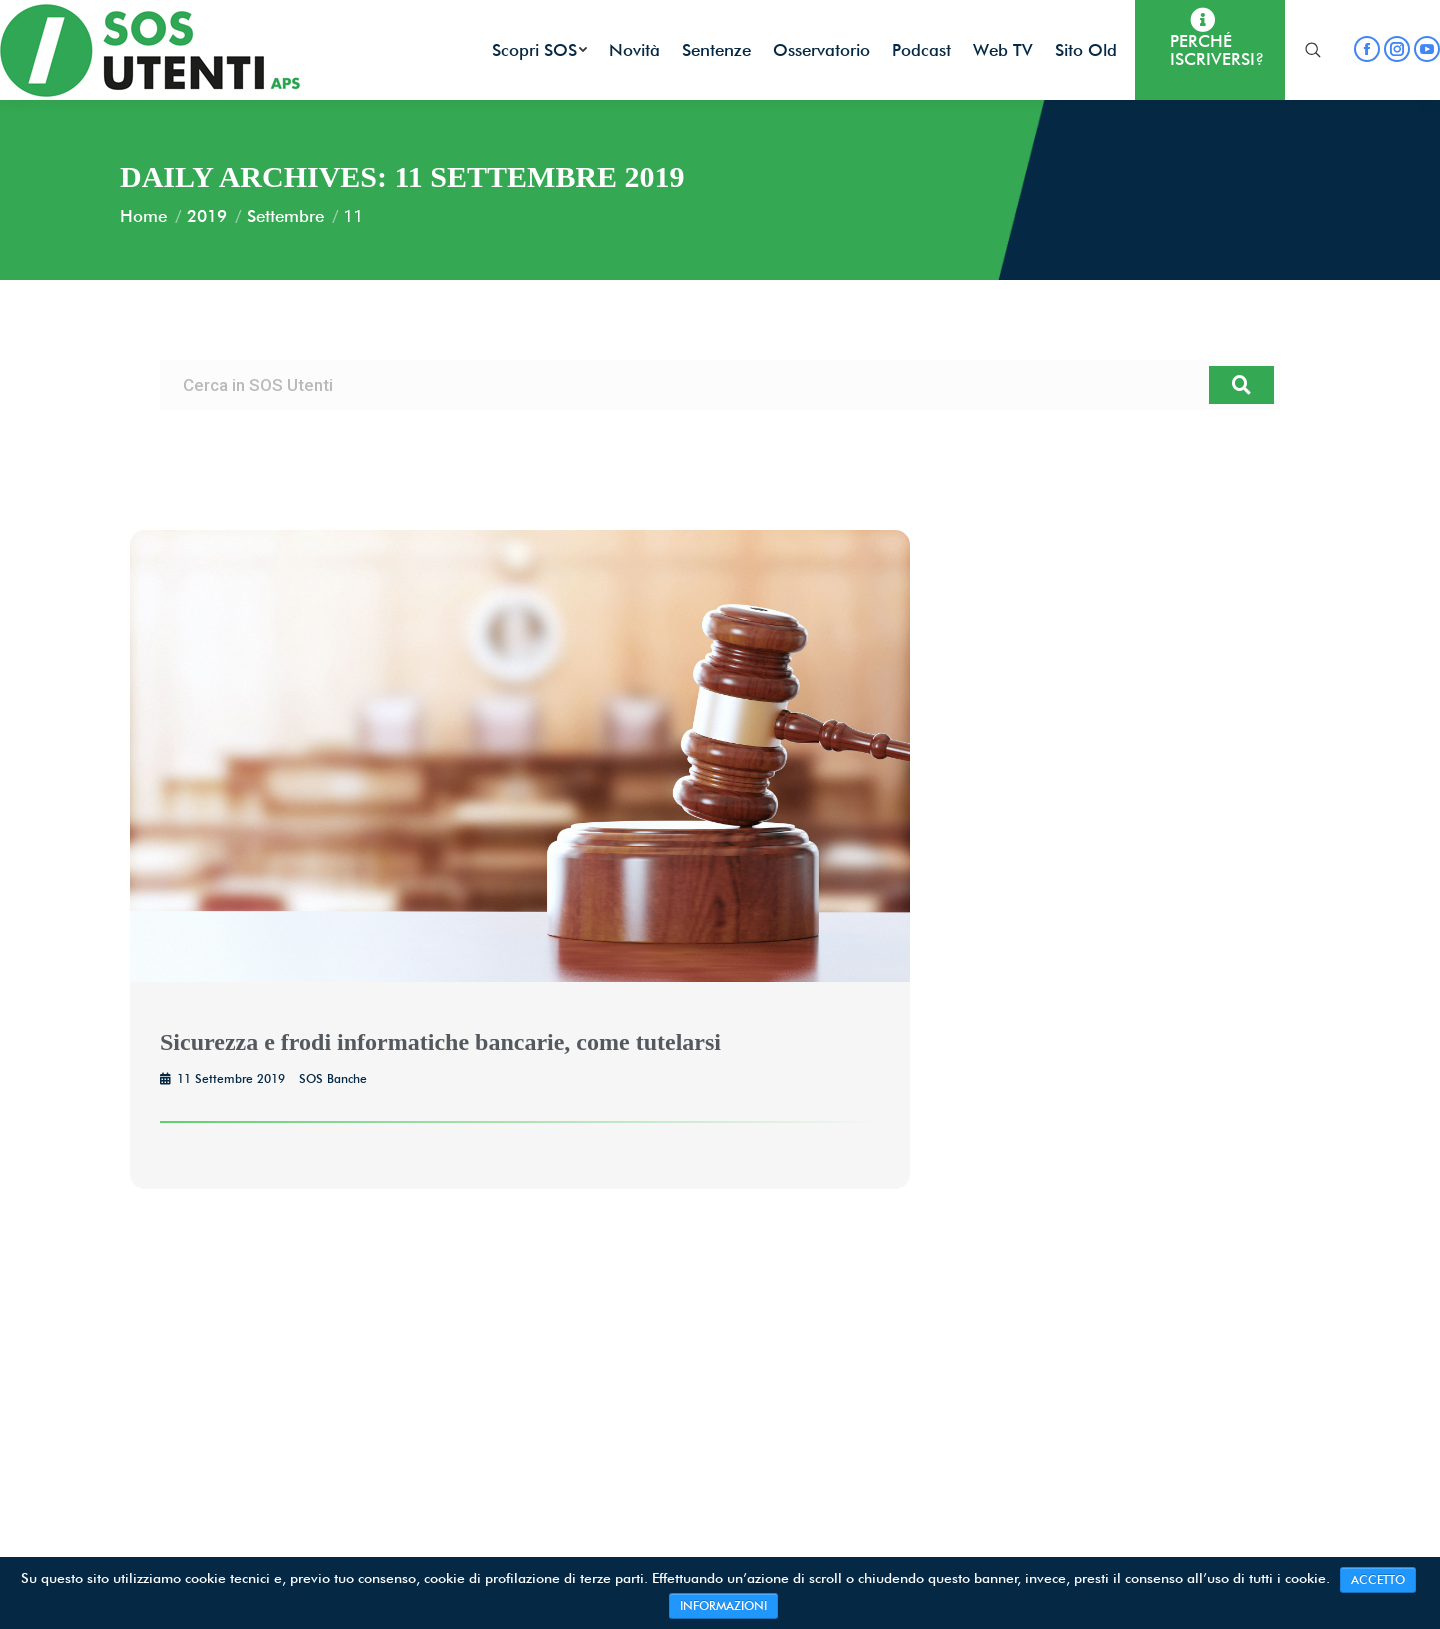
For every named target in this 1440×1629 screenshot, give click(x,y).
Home (143, 216)
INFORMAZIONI (723, 1605)
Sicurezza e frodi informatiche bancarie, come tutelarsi (440, 1042)
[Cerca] (1241, 385)
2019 (207, 216)
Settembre (285, 216)
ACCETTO (1378, 1579)
